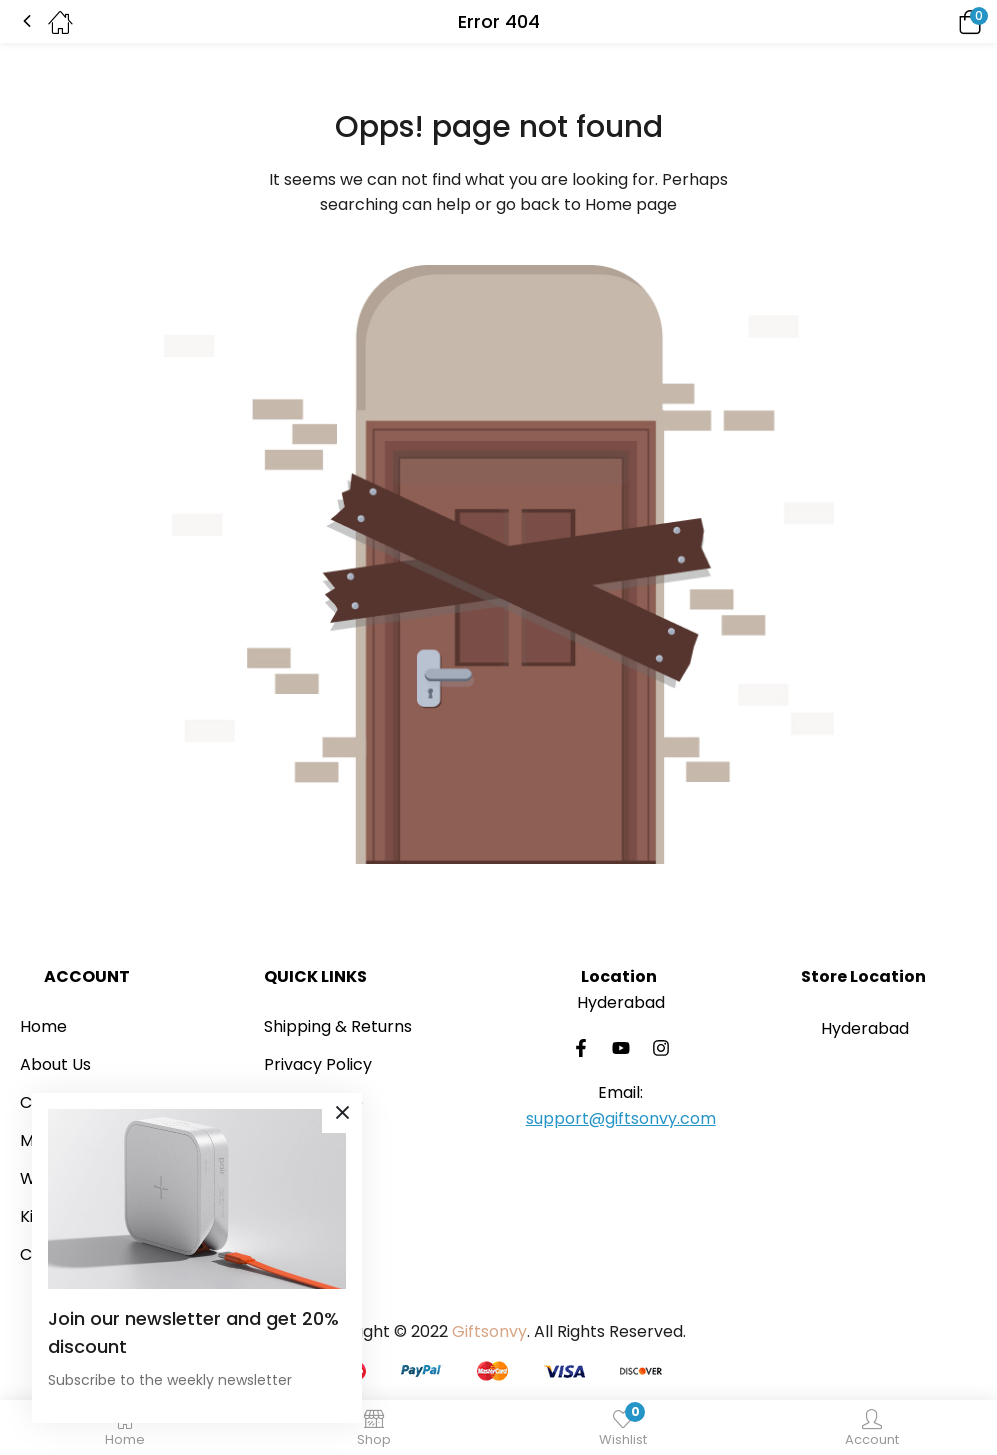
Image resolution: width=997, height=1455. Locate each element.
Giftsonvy (489, 1331)
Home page (631, 204)
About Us (55, 1064)
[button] (942, 21)
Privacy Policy (318, 1064)
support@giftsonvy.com (621, 1118)
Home (43, 1026)
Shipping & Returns (338, 1026)
